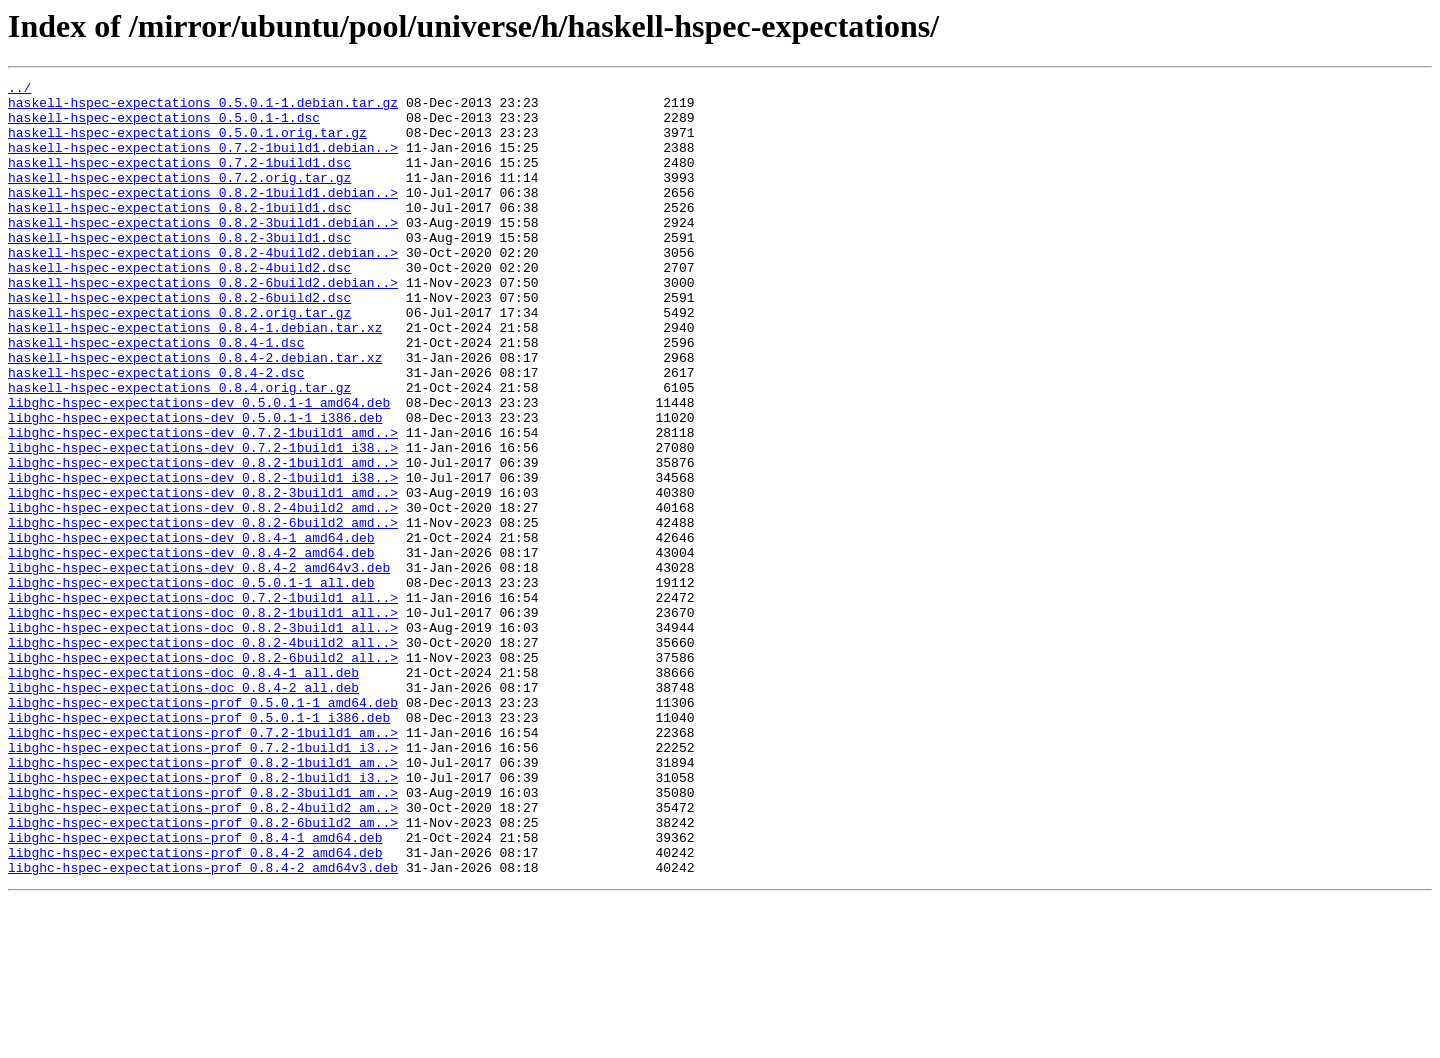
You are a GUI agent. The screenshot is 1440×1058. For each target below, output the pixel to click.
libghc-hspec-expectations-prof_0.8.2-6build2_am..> (203, 972)
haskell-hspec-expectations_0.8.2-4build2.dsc (179, 306)
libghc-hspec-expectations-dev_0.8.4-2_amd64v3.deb (199, 666)
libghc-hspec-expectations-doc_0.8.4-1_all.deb (183, 792)
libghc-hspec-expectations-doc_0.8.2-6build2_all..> (203, 774)
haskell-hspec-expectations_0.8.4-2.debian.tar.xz (195, 414)
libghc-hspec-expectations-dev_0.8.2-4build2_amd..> (203, 594)
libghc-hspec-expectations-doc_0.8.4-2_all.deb (183, 810)
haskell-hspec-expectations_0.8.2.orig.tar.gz (179, 360)
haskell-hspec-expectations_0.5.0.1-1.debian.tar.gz (203, 108)
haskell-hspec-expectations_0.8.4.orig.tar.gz (179, 450)
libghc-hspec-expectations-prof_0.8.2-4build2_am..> (203, 954)
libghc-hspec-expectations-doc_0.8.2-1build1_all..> (203, 720)
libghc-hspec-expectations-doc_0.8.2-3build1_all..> (203, 738)
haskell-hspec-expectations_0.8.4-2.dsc (156, 432)
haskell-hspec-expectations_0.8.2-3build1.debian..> (203, 252)
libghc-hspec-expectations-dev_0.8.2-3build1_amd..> (203, 576)
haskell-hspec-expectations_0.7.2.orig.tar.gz (179, 198)
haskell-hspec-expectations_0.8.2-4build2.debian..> (203, 288)
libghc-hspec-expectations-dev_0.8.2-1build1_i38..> (203, 558)
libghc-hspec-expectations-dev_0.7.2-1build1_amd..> (203, 504)
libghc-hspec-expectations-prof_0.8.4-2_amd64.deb (195, 1008)
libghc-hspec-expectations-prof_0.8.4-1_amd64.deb (195, 990)
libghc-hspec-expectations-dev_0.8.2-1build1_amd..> (203, 540)
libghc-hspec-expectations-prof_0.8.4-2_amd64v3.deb (203, 1026)
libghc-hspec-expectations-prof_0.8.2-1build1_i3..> (203, 918)
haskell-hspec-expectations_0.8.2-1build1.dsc (179, 234)
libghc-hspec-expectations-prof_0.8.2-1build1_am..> (203, 900)
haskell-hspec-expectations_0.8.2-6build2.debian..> (203, 324)
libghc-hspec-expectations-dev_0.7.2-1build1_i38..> (203, 522)
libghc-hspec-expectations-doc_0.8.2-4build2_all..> (203, 756)
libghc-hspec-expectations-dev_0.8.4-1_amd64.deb (191, 630)
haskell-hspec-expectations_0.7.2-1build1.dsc (179, 180)
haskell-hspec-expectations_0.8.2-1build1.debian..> (203, 216)
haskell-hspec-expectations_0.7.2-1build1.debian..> (203, 162)
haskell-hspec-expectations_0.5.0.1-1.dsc (164, 126)
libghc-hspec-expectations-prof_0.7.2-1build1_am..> (203, 864)
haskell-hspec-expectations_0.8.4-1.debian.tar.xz (195, 378)
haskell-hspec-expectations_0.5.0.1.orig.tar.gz (187, 144)
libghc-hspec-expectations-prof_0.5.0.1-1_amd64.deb (203, 828)
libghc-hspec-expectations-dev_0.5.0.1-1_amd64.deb (199, 468)
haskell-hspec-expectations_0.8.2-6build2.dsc (179, 342)
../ (19, 90)
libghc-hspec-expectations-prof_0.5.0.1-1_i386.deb (199, 846)
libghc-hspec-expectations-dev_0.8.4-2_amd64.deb (191, 648)
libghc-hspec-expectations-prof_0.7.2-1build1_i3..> (203, 882)
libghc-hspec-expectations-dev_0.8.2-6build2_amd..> (203, 612)
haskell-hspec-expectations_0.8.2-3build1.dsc (179, 270)
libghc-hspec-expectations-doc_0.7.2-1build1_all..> (203, 702)
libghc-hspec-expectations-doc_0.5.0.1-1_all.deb (191, 684)
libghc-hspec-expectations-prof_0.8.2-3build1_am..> (203, 936)
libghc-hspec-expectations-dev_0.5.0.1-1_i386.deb (195, 486)
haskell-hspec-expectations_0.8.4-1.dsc (156, 396)
